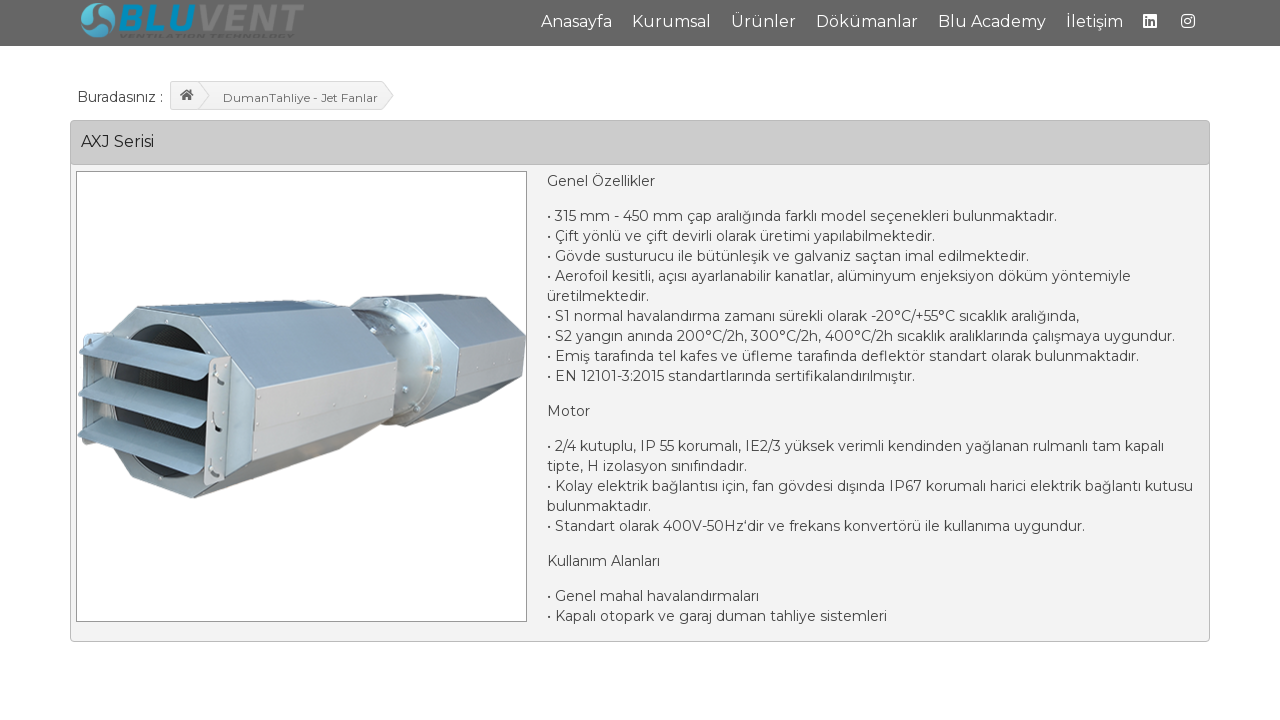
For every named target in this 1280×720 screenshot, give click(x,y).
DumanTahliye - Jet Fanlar (300, 97)
